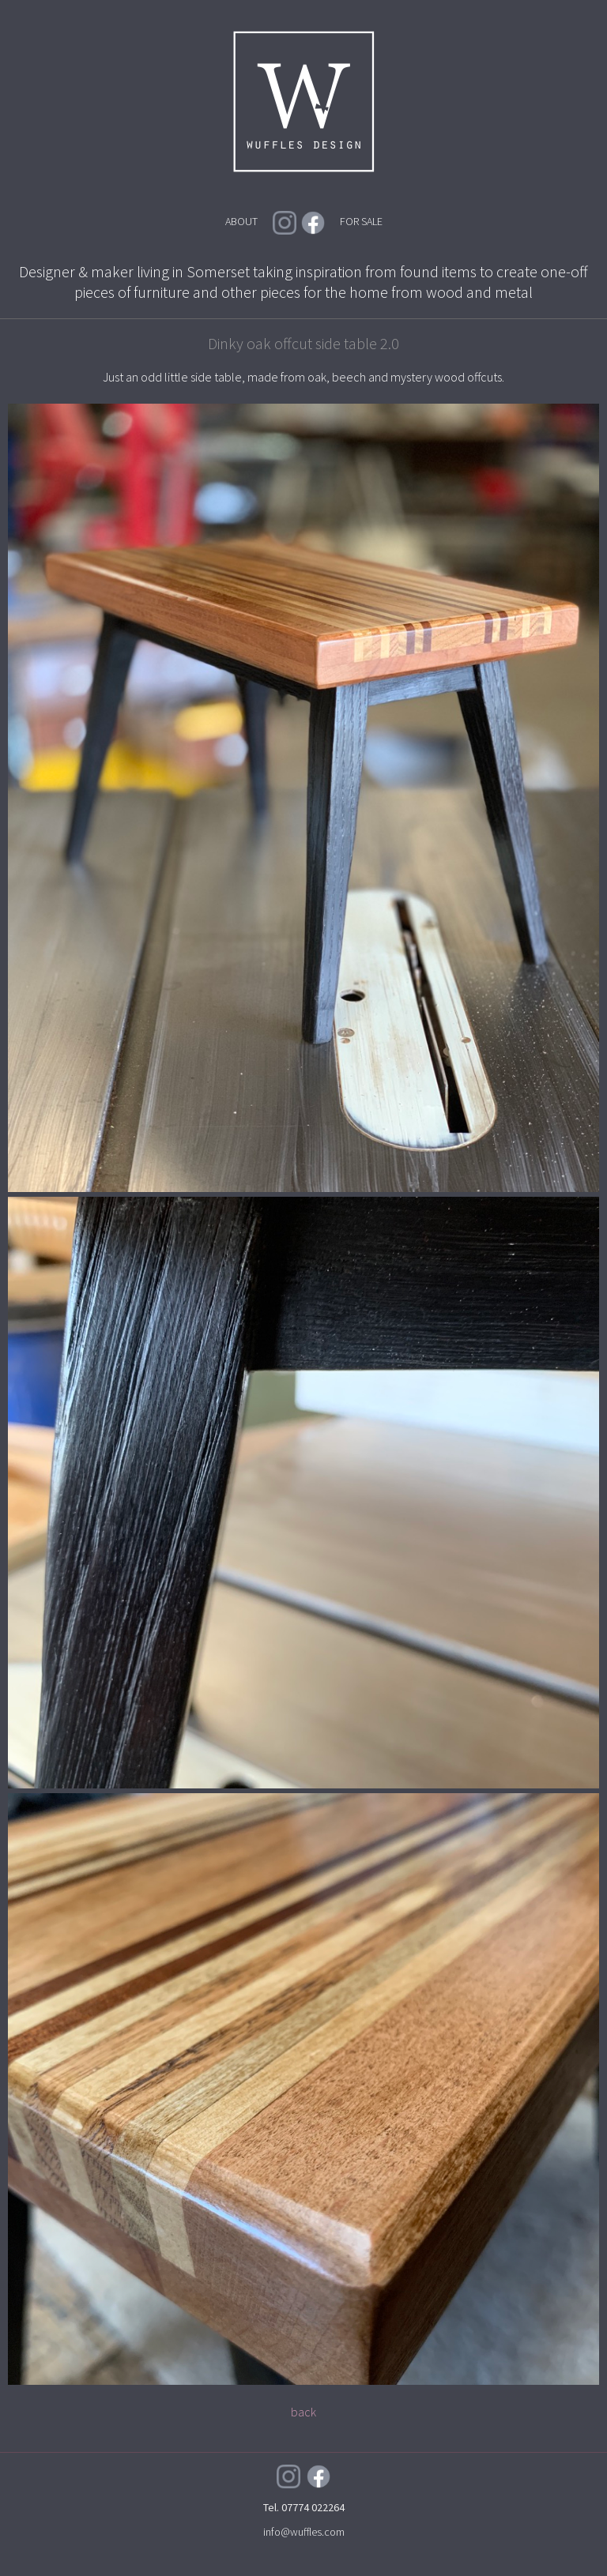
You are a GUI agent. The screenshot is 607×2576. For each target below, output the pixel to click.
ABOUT (241, 221)
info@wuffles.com (304, 2532)
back (303, 2412)
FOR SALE (361, 221)
